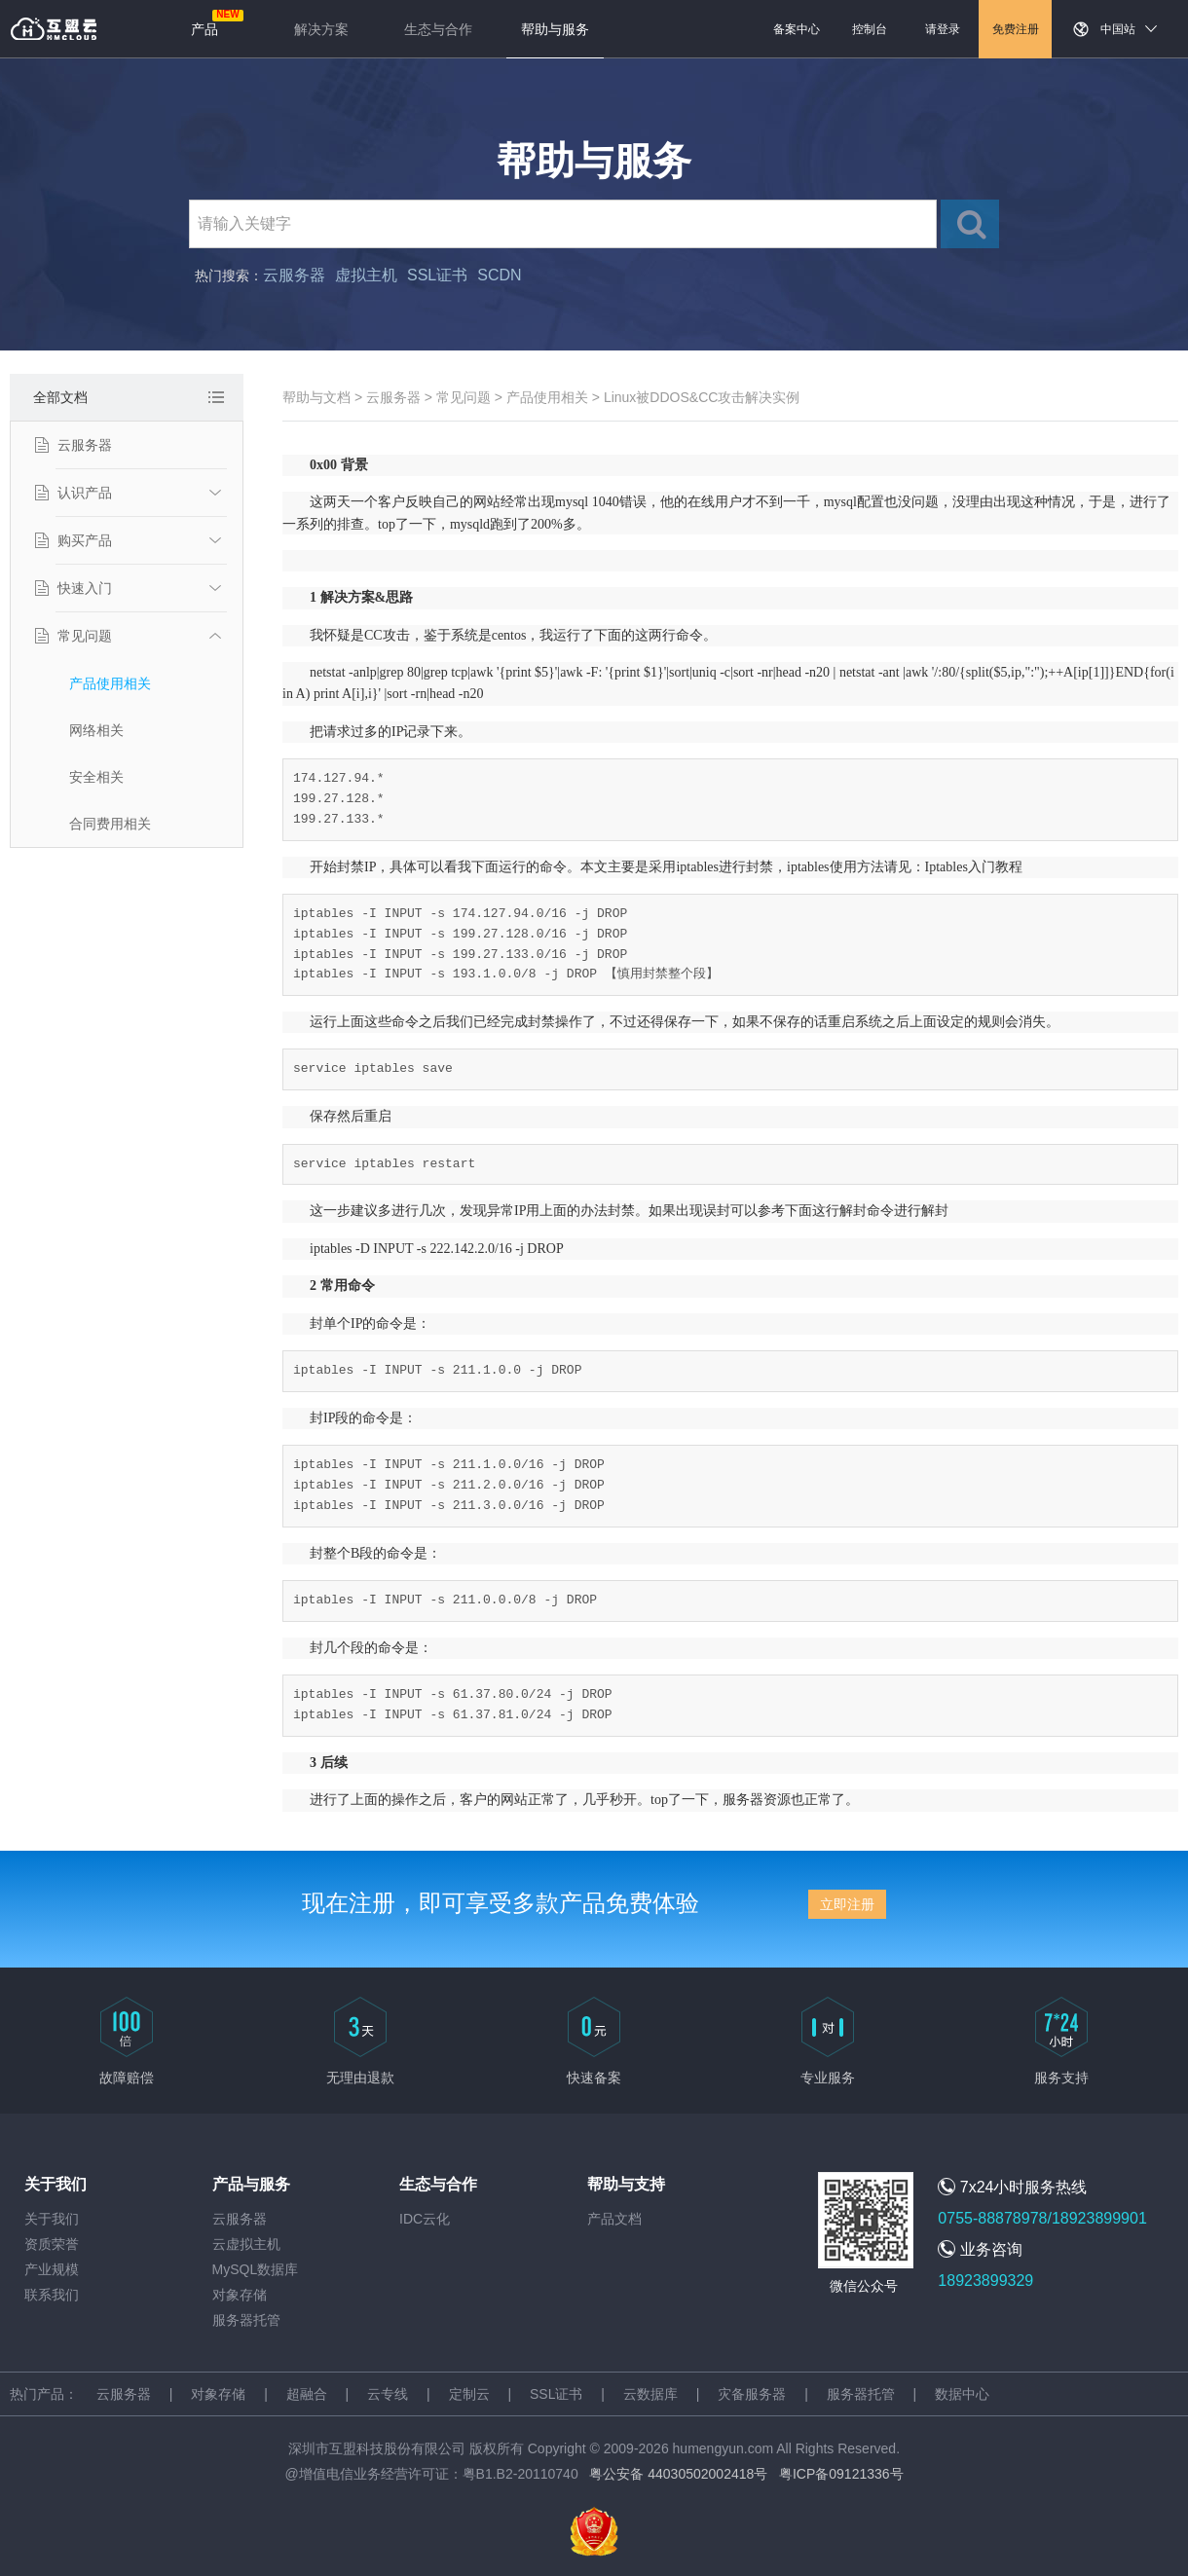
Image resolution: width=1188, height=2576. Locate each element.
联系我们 (51, 2294)
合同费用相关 (110, 823)
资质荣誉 (51, 2244)
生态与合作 (438, 29)
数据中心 (962, 2394)
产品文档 (614, 2218)
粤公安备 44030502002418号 (678, 2474)
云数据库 (650, 2394)
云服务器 (294, 275)
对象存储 (239, 2294)
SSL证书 (437, 275)
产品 (204, 29)
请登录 (942, 29)
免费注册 (1015, 29)
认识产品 (84, 492)
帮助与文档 (316, 397)
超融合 (306, 2394)
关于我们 (51, 2218)
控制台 (869, 29)
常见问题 (84, 636)
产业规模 (51, 2269)
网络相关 (96, 730)
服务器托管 (246, 2320)
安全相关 (96, 777)
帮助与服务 (555, 29)
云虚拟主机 (246, 2244)
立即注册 (847, 1904)
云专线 (387, 2394)
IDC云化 (424, 2218)
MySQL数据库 (255, 2269)
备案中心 (796, 29)
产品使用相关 (110, 683)
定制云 (469, 2394)
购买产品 (84, 540)
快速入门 (84, 588)
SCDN (499, 275)
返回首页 (53, 29)
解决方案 (321, 29)
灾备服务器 (752, 2394)
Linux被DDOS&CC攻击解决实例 (701, 397)
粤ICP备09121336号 (841, 2474)
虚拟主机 (366, 275)
